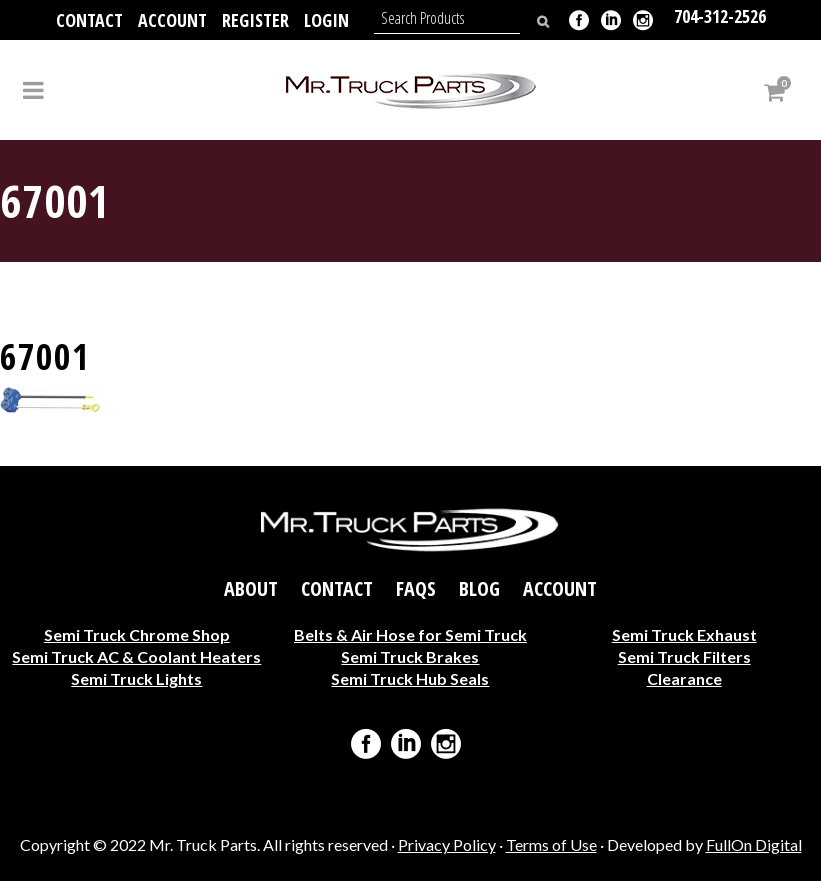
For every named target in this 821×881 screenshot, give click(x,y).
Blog (479, 589)
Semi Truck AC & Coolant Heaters (136, 656)
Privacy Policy (447, 844)
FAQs (416, 589)
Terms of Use (551, 844)
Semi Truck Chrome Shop (137, 634)
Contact (89, 20)
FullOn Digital (754, 844)
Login (326, 20)
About (251, 589)
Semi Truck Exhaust (684, 634)
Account (172, 20)
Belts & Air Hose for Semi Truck (410, 634)
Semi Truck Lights (136, 678)
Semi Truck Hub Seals (410, 678)
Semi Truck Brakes (410, 656)
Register (255, 20)
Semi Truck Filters (684, 656)
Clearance (684, 678)
